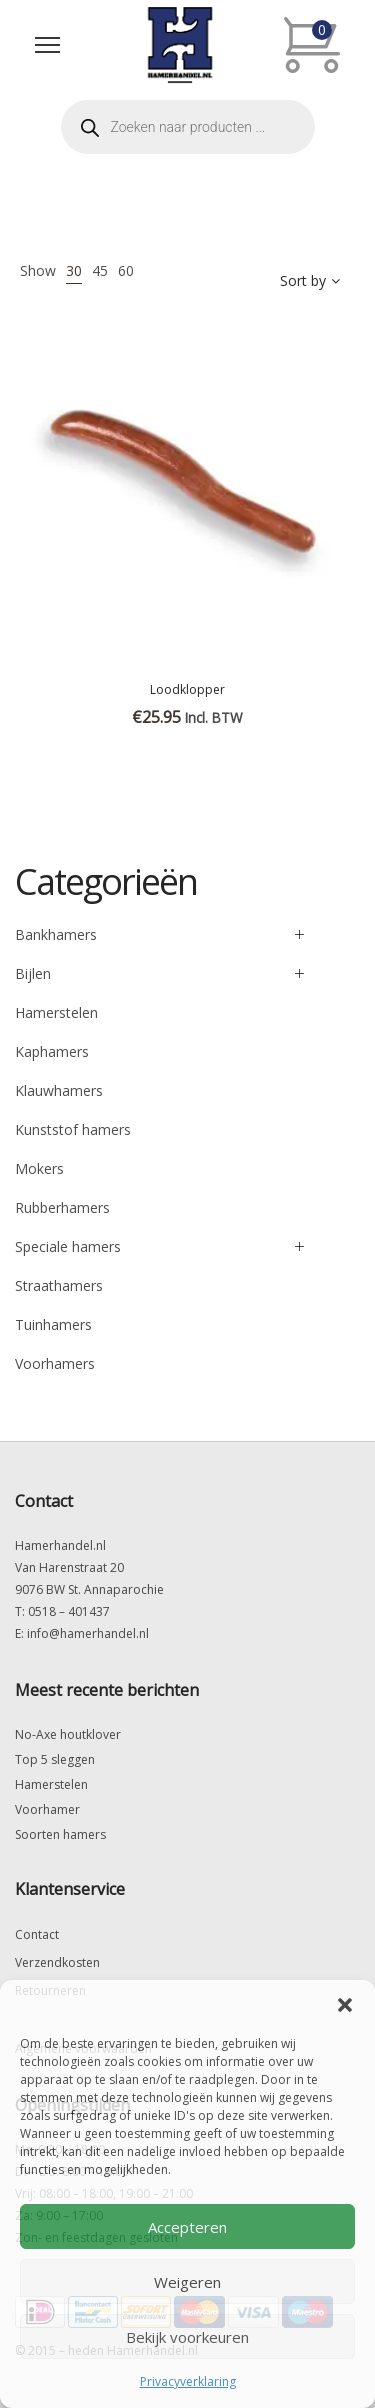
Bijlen (33, 973)
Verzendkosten (57, 1962)
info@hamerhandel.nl (88, 1633)
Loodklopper (187, 689)
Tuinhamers (53, 1324)
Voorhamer (47, 1809)
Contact (37, 1934)
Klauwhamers (59, 1090)
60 (126, 270)
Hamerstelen (56, 1012)
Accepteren (187, 2227)
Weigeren (187, 2282)
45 (100, 270)
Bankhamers (56, 934)
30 (74, 270)
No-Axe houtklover (68, 1734)
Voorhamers (55, 1363)
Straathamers (59, 1285)
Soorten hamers (60, 1834)
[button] (345, 2005)
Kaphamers (52, 1051)
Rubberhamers (62, 1207)
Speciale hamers (68, 1246)
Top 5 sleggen (55, 1759)
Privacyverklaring (188, 2381)
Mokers (39, 1168)
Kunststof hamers (73, 1129)
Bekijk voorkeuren (187, 2337)
